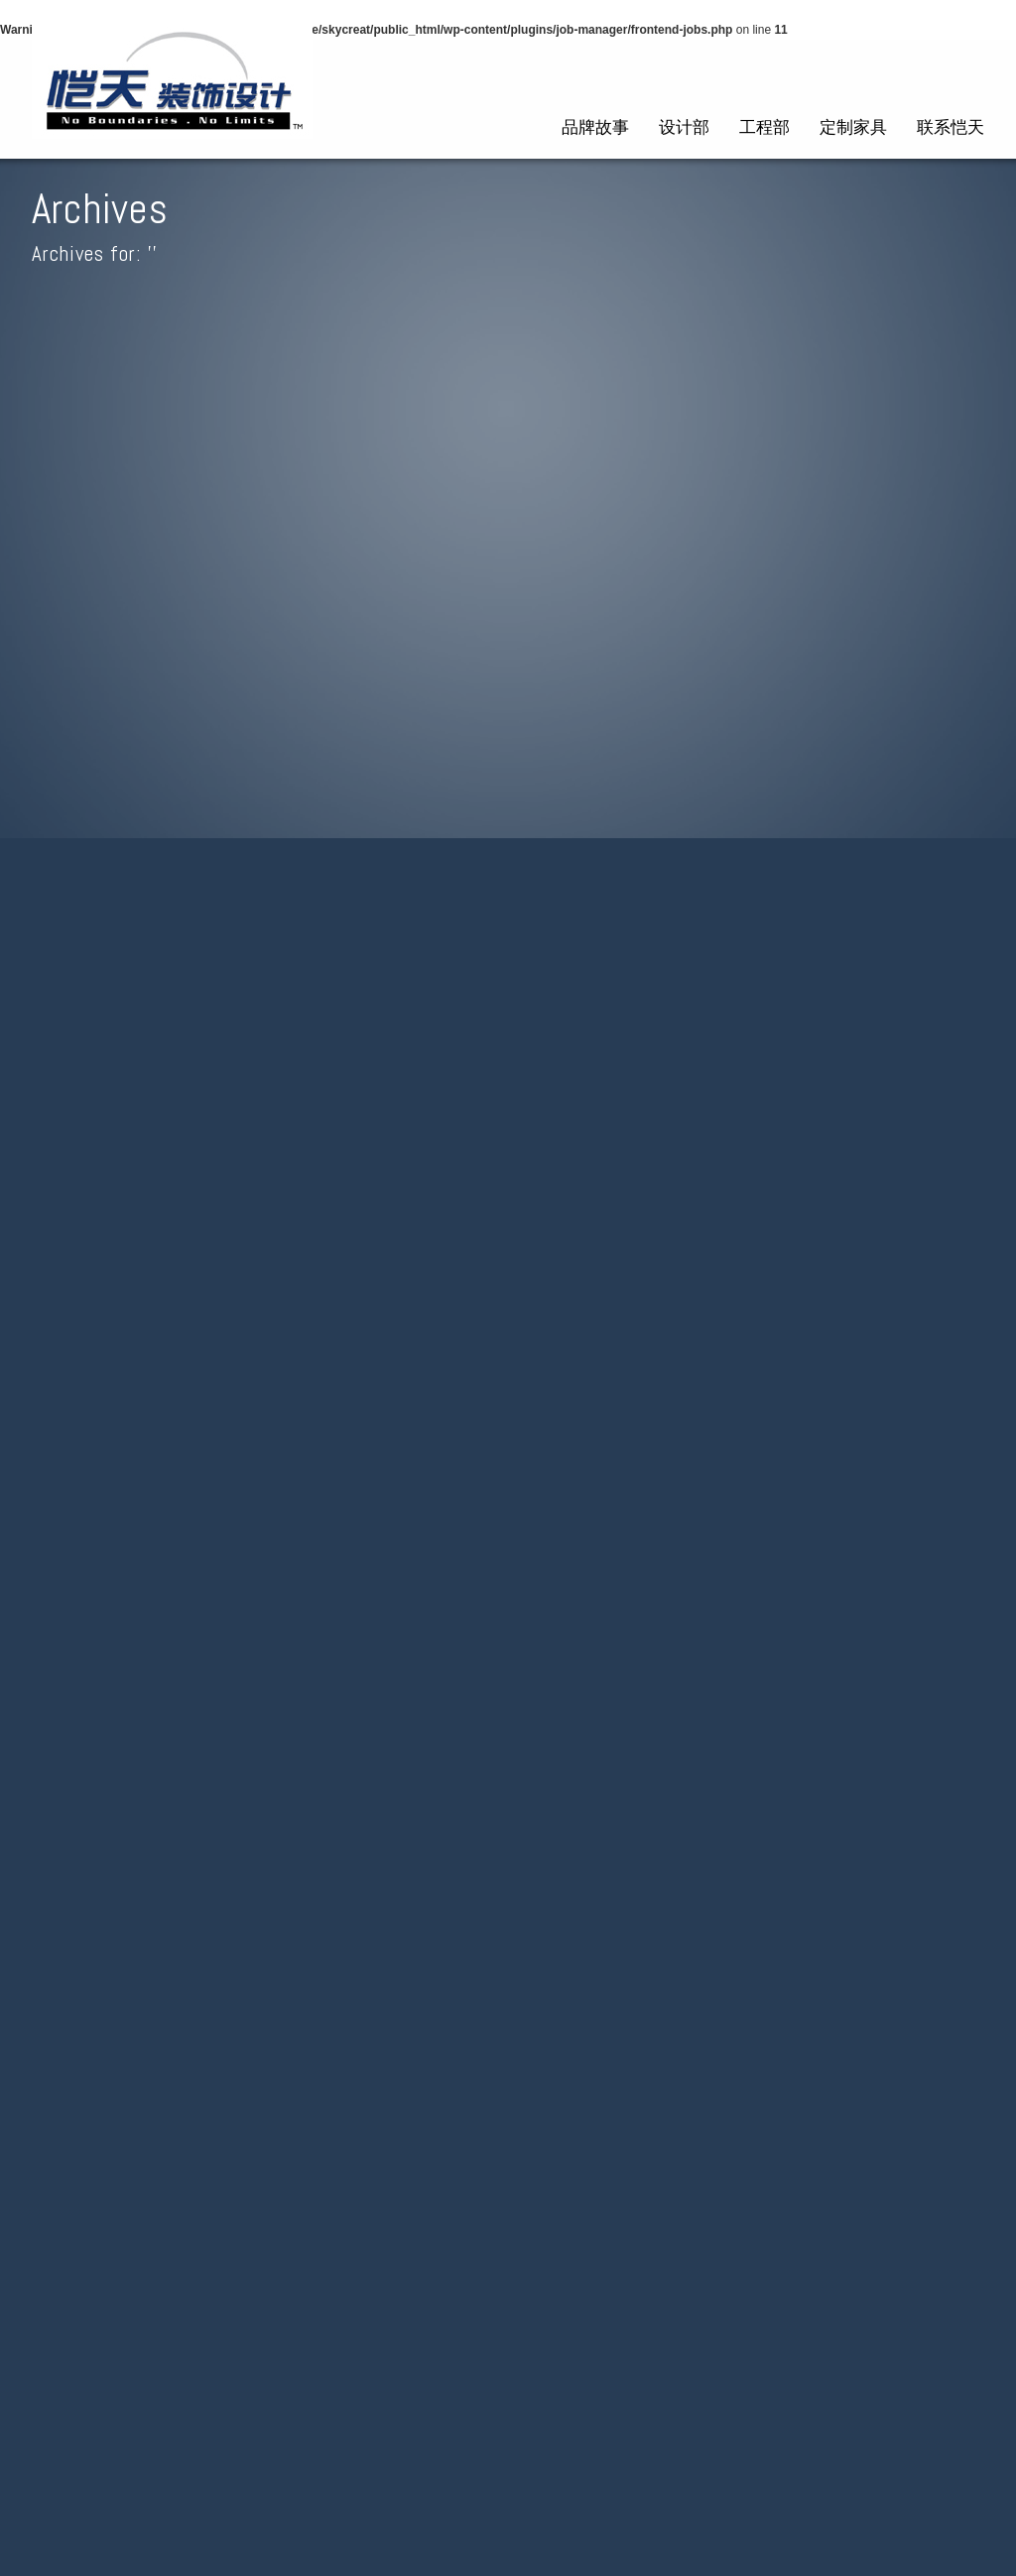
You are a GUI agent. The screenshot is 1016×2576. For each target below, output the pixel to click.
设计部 (684, 127)
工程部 (764, 127)
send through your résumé (557, 961)
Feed (961, 1884)
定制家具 (853, 127)
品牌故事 (595, 127)
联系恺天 (950, 127)
